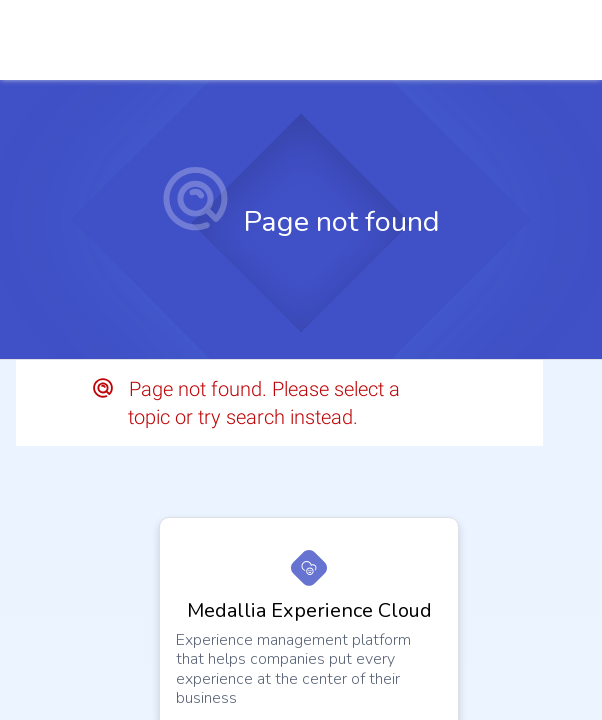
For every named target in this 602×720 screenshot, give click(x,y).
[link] (559, 40)
